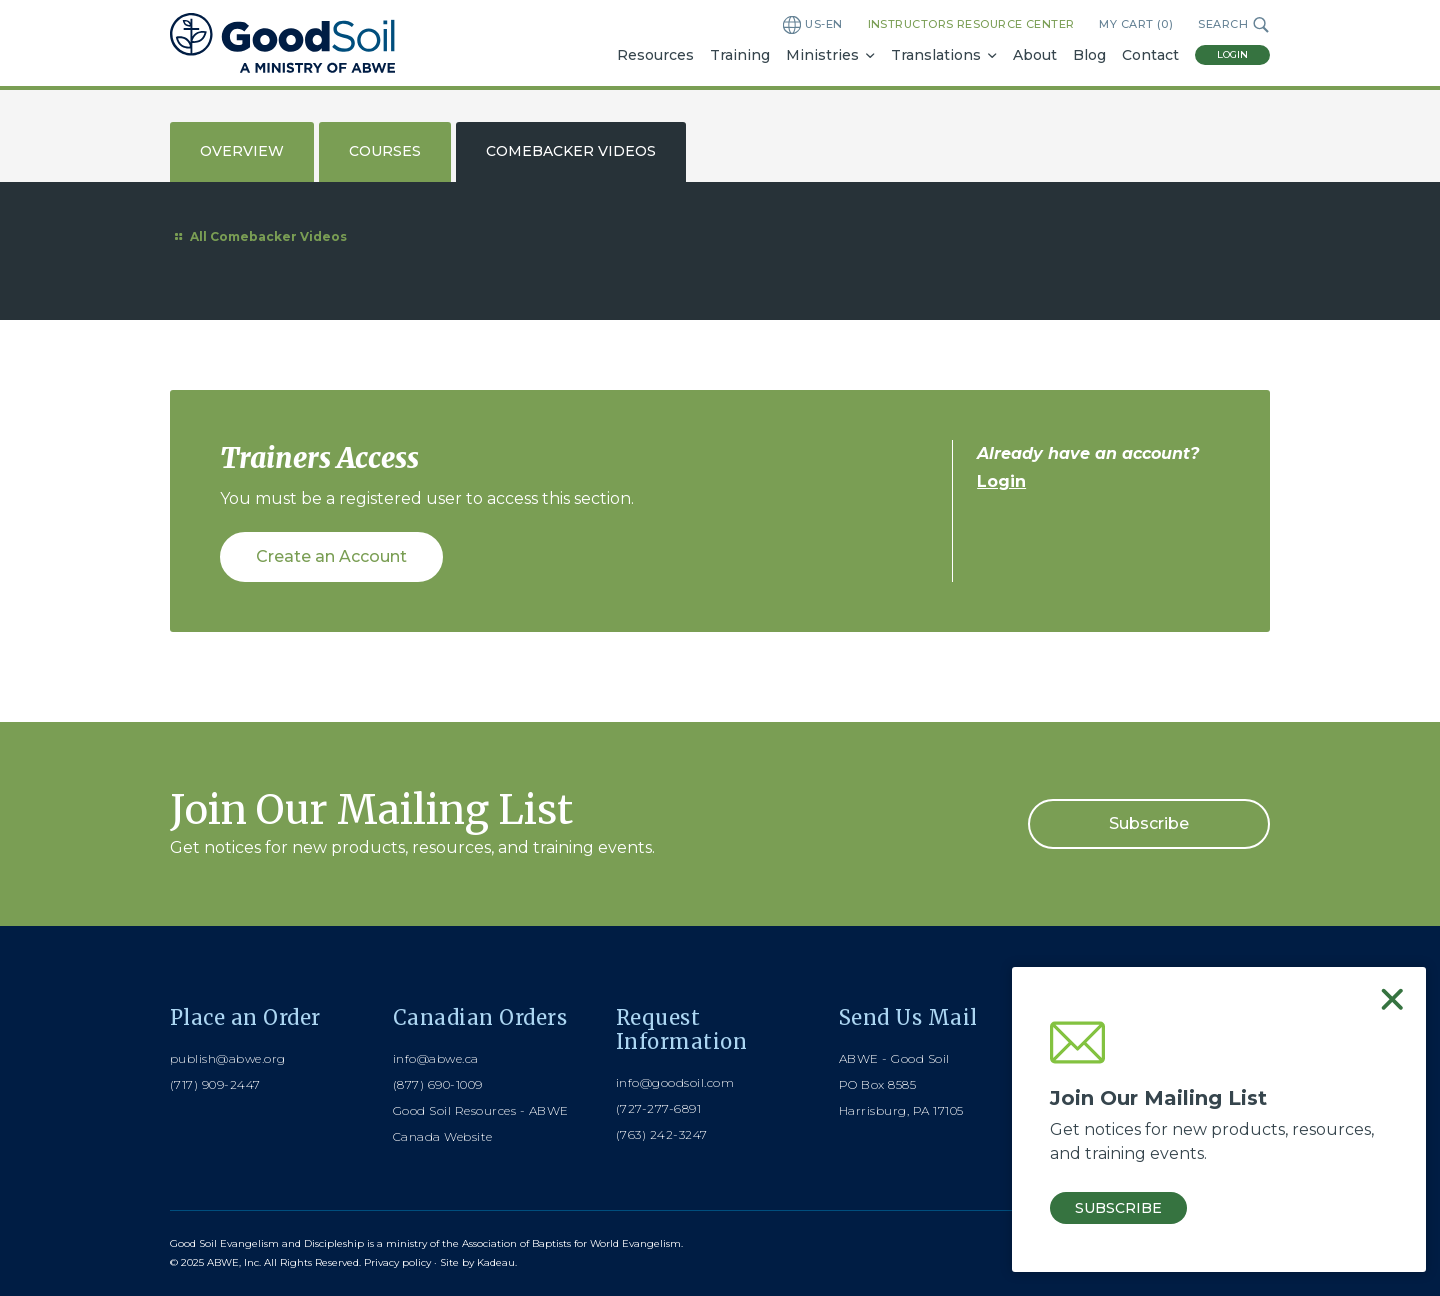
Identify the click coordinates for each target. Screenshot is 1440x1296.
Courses (385, 151)
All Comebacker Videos (258, 236)
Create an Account (331, 556)
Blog (1089, 55)
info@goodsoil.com (675, 1082)
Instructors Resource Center (971, 24)
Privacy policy (397, 1262)
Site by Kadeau (477, 1262)
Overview (242, 151)
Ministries (822, 55)
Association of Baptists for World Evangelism (571, 1243)
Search (1234, 25)
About (1035, 55)
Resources (655, 55)
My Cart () (1136, 24)
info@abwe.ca (436, 1058)
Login (1232, 54)
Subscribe (1149, 823)
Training (740, 55)
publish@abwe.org (228, 1058)
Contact (1150, 55)
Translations (936, 55)
